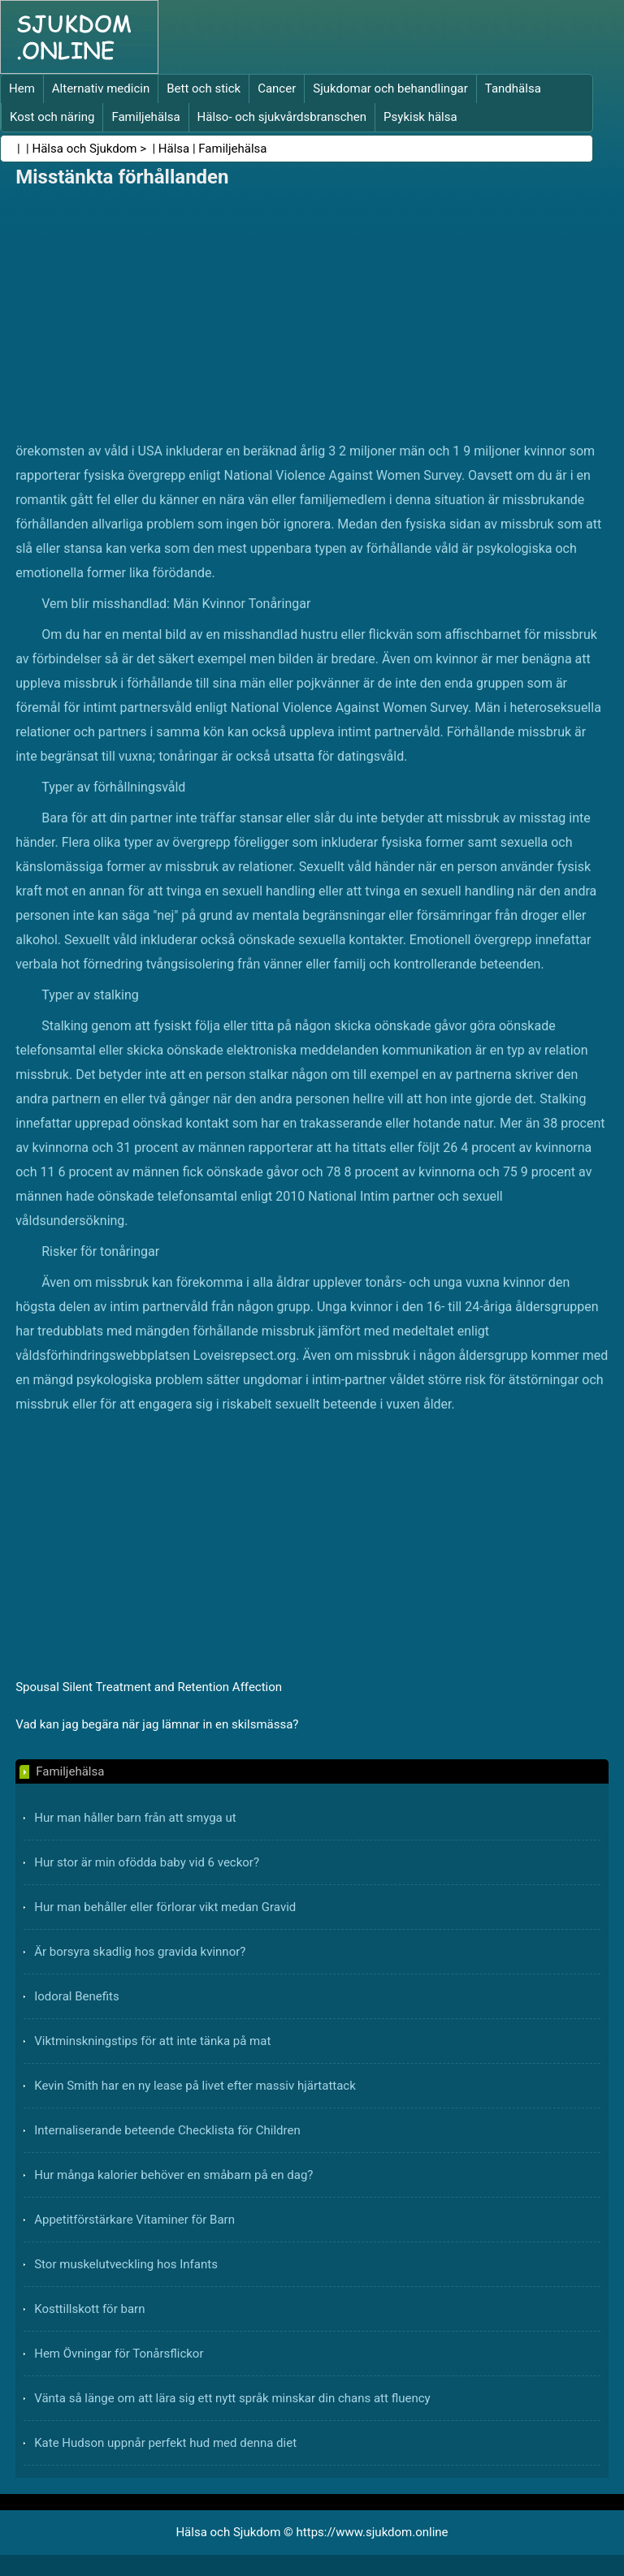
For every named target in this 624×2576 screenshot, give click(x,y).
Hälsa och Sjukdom (84, 148)
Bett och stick (203, 88)
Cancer (277, 88)
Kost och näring (52, 117)
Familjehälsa (145, 117)
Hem (22, 88)
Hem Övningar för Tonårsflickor (118, 2353)
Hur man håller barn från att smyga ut (135, 1817)
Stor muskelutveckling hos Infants (126, 2264)
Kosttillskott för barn (89, 2309)
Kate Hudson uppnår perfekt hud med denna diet (165, 2443)
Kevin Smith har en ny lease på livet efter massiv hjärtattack (195, 2085)
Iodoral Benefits (76, 1996)
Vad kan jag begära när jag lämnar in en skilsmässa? (156, 1724)
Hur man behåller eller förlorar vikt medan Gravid (165, 1907)
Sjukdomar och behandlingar (390, 88)
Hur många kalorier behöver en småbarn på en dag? (173, 2175)
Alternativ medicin (101, 88)
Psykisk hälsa (420, 117)
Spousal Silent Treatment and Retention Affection (148, 1687)
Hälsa (173, 148)
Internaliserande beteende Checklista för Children (167, 2130)
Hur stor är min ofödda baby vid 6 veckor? (146, 1862)
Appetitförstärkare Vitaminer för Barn (134, 2219)
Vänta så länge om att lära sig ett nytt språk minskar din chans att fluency (232, 2398)
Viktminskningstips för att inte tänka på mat (152, 2041)
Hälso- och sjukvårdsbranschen (281, 117)
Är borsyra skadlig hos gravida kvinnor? (139, 1951)
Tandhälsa (513, 88)
